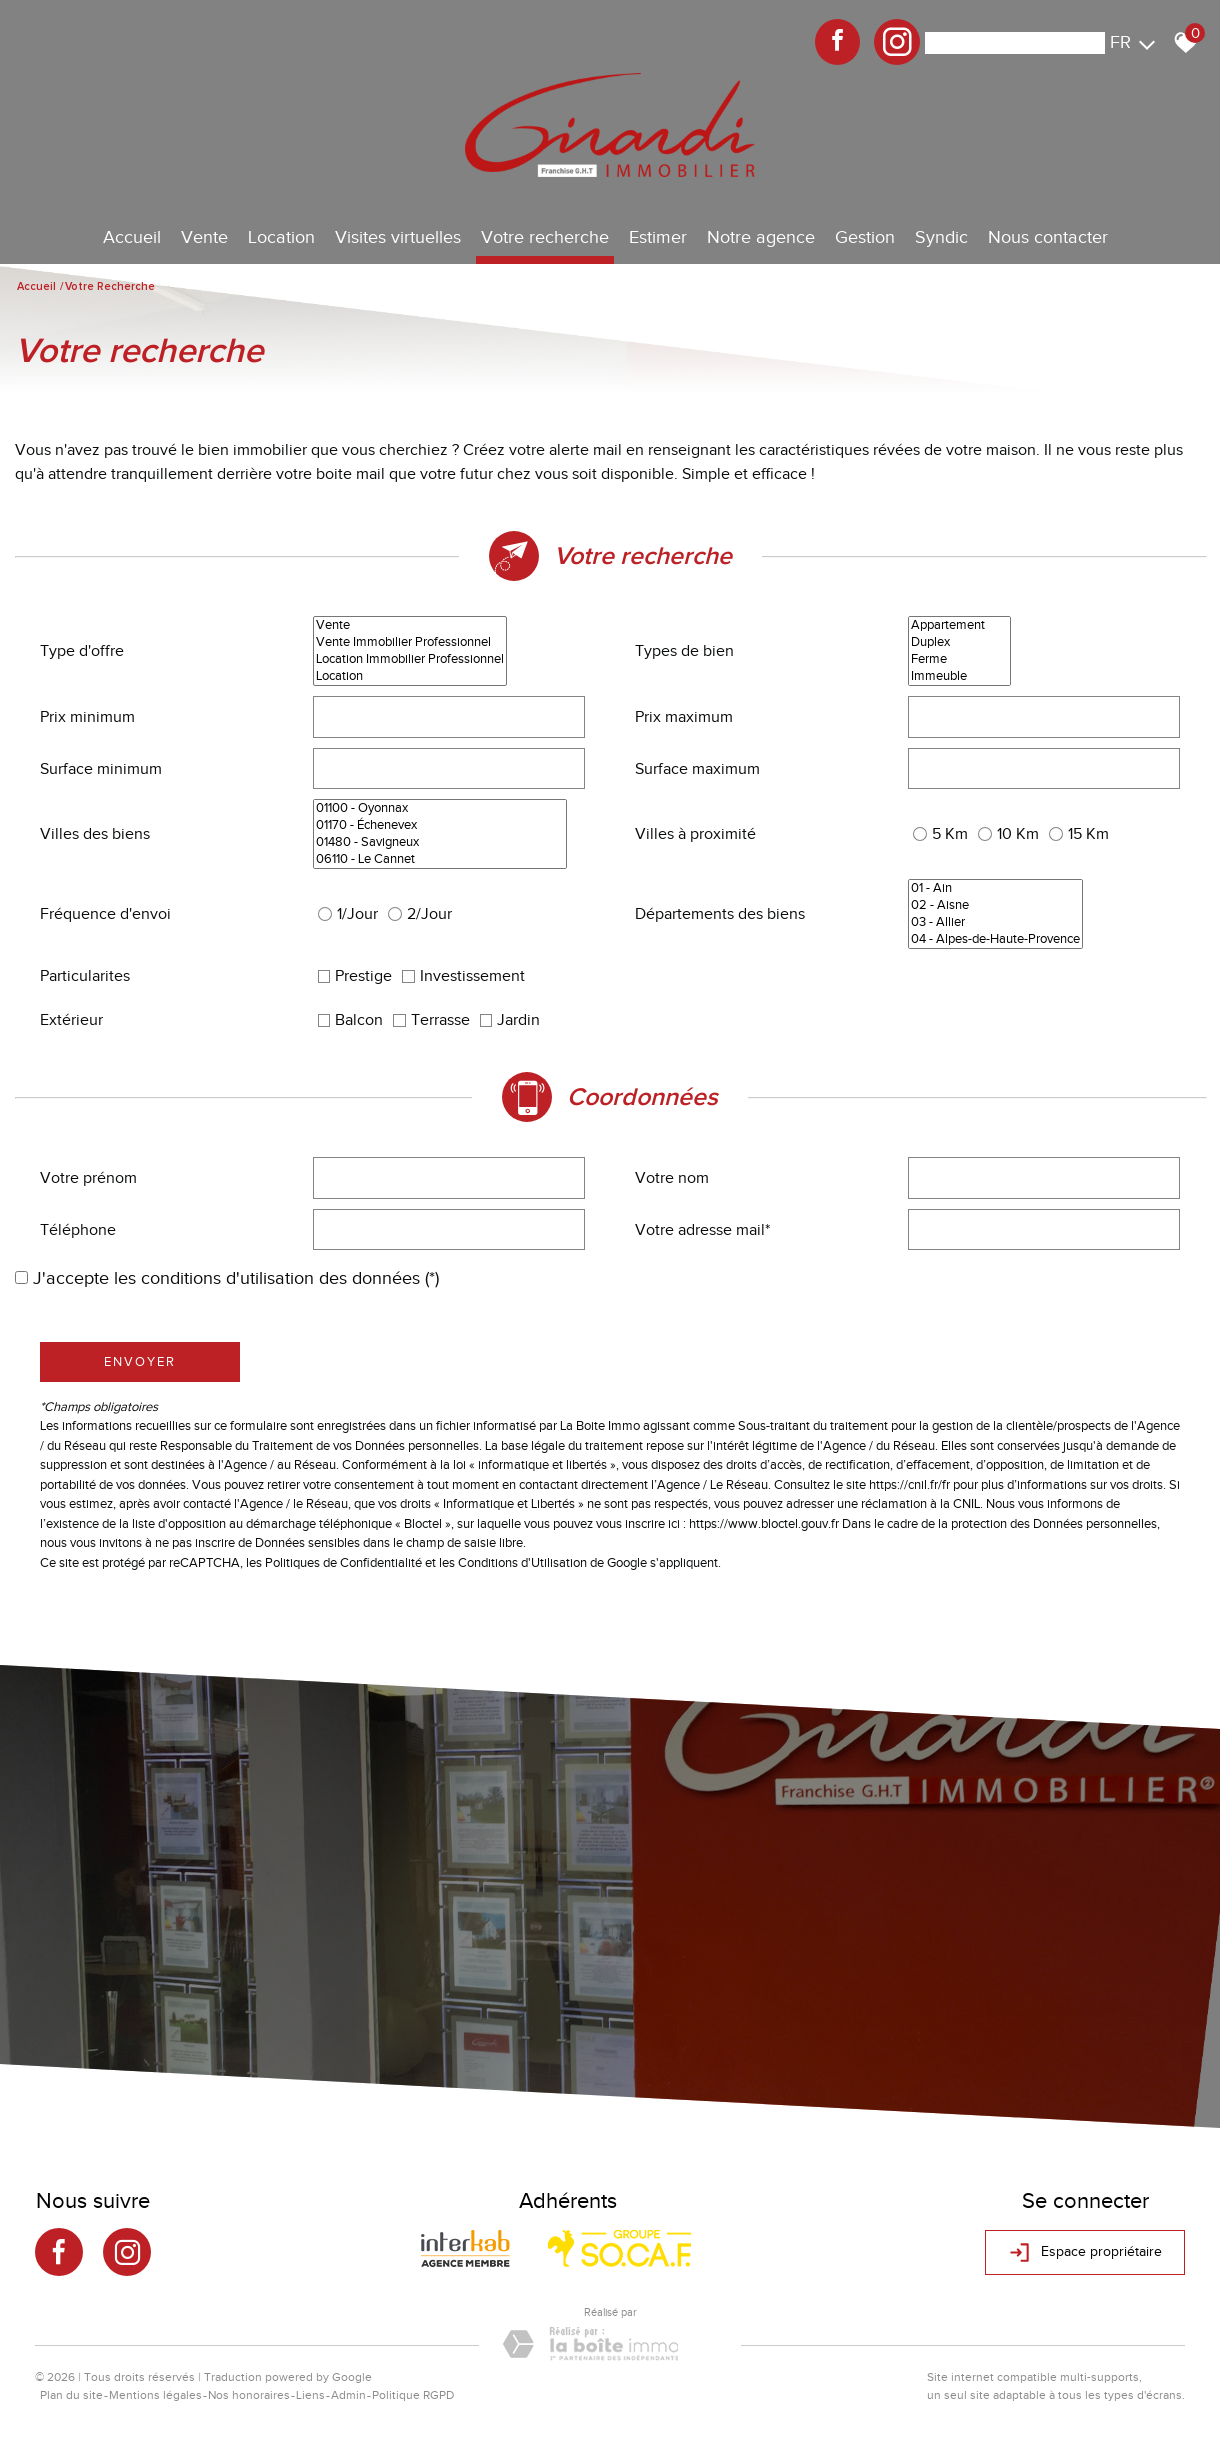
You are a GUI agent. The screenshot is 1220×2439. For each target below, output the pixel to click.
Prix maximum (684, 717)
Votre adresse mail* (702, 1230)
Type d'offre (82, 651)
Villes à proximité (695, 834)
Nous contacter (1048, 237)
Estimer (658, 237)
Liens (310, 2395)
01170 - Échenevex (440, 825)
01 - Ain (995, 888)
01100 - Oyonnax (440, 808)
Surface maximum (697, 769)
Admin (348, 2395)
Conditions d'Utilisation (522, 1562)
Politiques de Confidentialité (343, 1562)
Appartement (959, 625)
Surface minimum (101, 769)
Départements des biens (720, 914)
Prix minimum (87, 717)
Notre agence (761, 237)
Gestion (865, 237)
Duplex (959, 642)
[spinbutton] (449, 717)
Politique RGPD (413, 2395)
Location (281, 237)
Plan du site (71, 2395)
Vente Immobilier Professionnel (410, 642)
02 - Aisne (995, 905)
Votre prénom (88, 1178)
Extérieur (71, 1020)
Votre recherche (545, 237)
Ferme (959, 659)
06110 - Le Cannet (440, 859)
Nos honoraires (249, 2395)
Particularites (85, 976)
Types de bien (684, 651)
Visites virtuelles (398, 237)
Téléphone (78, 1230)
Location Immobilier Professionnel (410, 659)
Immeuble (959, 676)
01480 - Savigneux (440, 842)
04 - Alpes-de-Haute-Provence (995, 939)
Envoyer (140, 1361)
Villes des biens (95, 834)
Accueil (132, 237)
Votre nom (672, 1178)
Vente (204, 237)
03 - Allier (995, 922)
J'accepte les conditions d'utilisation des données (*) (236, 1278)
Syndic (941, 237)
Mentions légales (155, 2395)
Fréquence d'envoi (105, 914)
